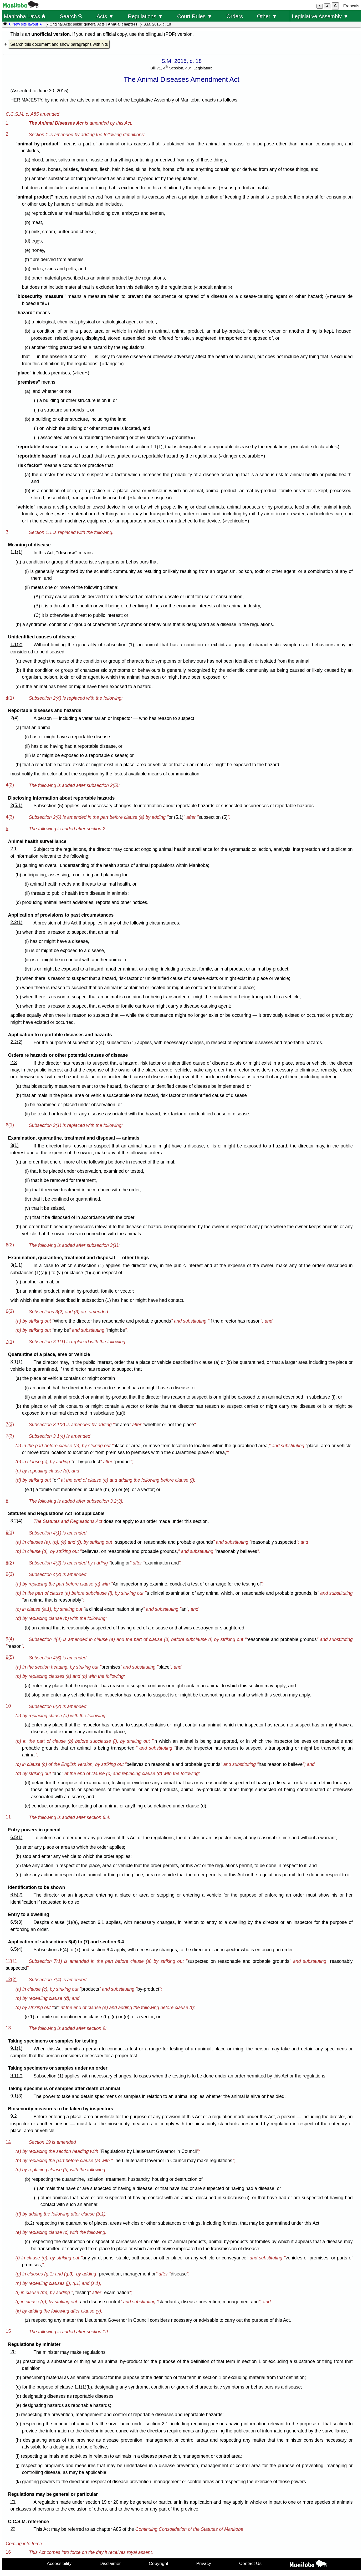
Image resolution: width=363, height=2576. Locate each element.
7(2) (10, 1424)
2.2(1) (16, 922)
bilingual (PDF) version (169, 34)
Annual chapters (122, 24)
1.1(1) (16, 552)
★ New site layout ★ (25, 24)
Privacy (203, 2563)
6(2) (10, 1244)
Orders (234, 16)
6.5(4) (16, 1949)
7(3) (10, 1436)
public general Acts (89, 24)
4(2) (10, 784)
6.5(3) (16, 1922)
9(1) (10, 1532)
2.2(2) (16, 1042)
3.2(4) (16, 1520)
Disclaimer (110, 2563)
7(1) (10, 1341)
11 (8, 1817)
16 (8, 2552)
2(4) (14, 717)
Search (71, 16)
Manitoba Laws (24, 16)
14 (8, 2141)
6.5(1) (16, 1837)
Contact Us (250, 2563)
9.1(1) (16, 2048)
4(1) (10, 697)
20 (13, 2351)
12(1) (11, 1960)
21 (13, 2501)
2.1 (13, 848)
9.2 (13, 2116)
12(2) (11, 1979)
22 (13, 2529)
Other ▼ (267, 16)
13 (8, 2027)
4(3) (10, 817)
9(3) (10, 1574)
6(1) (10, 1124)
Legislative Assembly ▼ (320, 16)
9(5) (10, 1657)
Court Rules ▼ (194, 16)
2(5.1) (16, 805)
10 (8, 1706)
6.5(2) (16, 1894)
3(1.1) (16, 1265)
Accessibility (59, 2563)
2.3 (13, 1062)
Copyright (158, 2563)
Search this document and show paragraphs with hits (59, 44)
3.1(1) (16, 1361)
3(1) (14, 1145)
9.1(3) (16, 2096)
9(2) (10, 1562)
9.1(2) (16, 2075)
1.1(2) (16, 644)
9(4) (10, 1639)
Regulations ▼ (145, 16)
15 (8, 2331)
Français (351, 6)
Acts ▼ (105, 16)
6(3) (10, 1311)
